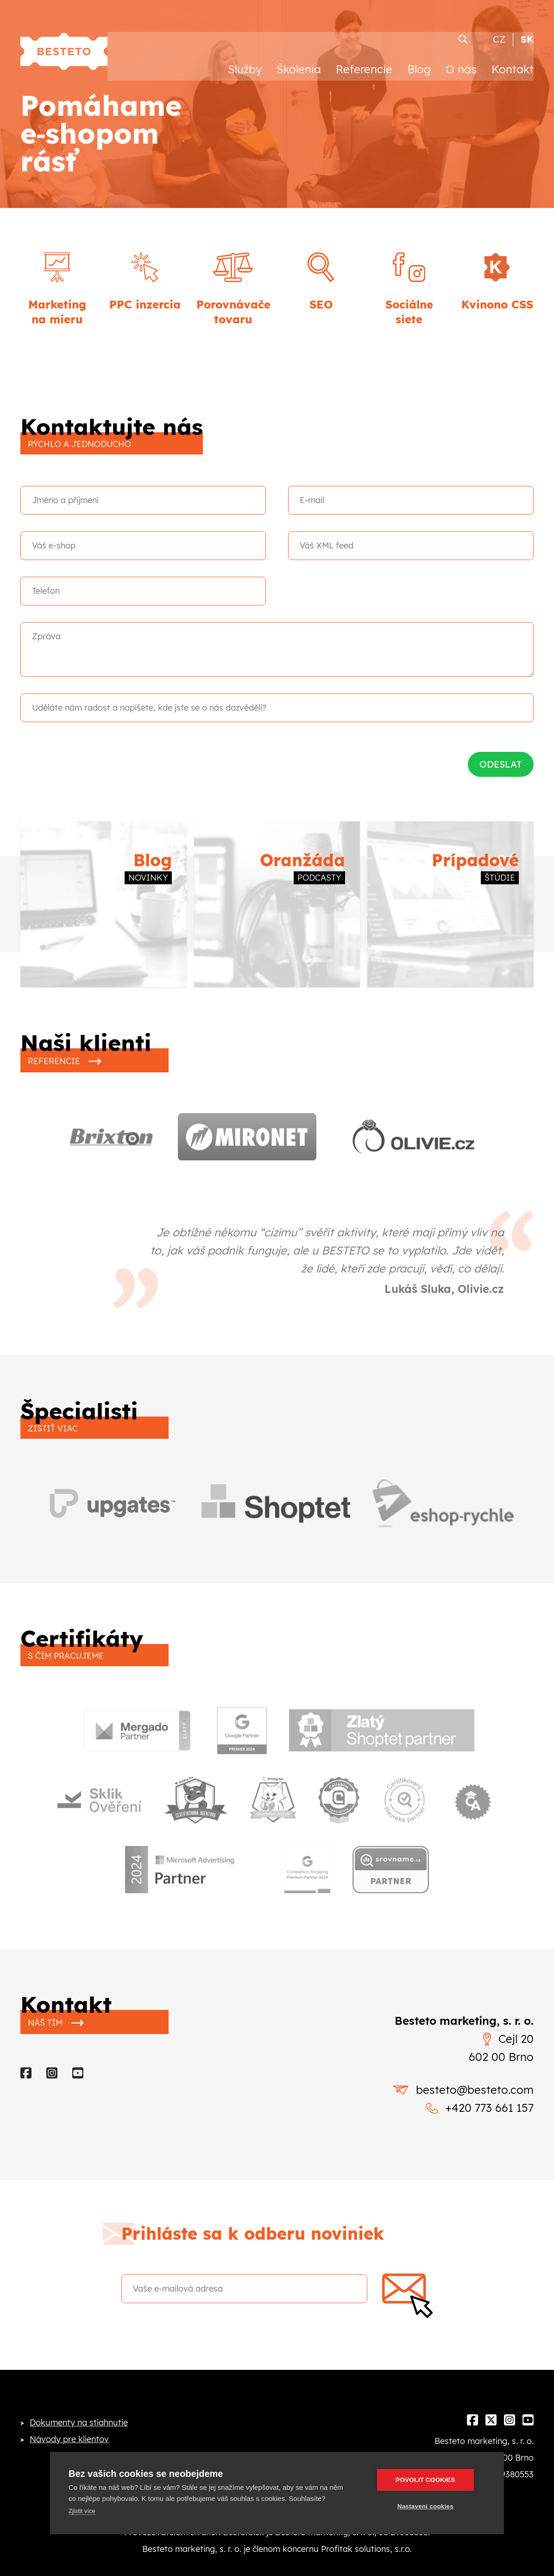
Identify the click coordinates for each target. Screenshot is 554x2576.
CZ (499, 29)
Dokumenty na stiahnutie (79, 2443)
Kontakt (512, 59)
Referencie (364, 59)
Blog (419, 59)
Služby (245, 59)
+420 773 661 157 (480, 2129)
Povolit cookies (430, 2479)
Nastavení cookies (430, 2506)
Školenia (299, 59)
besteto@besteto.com (463, 2111)
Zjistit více (82, 2510)
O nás (461, 59)
